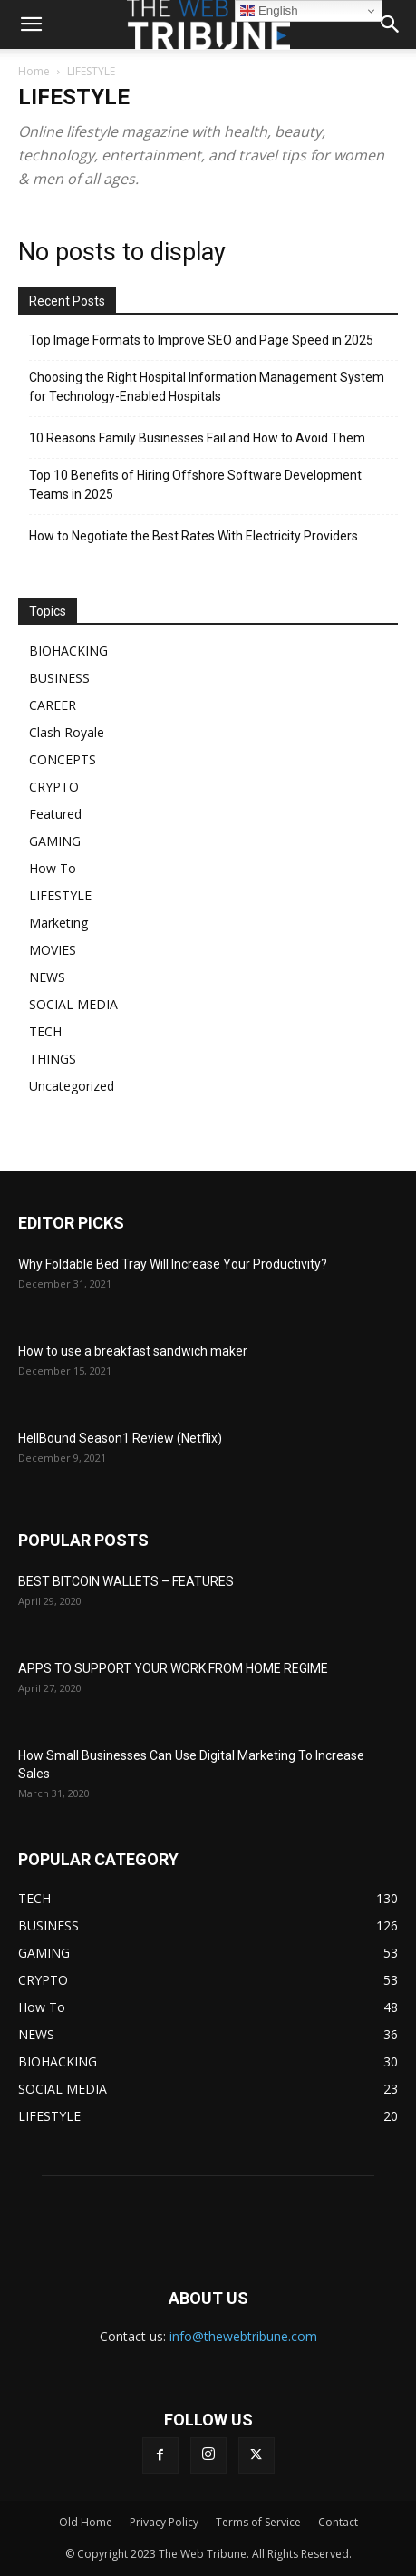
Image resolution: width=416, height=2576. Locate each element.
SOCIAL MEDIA (73, 1004)
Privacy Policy (164, 2522)
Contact (338, 2522)
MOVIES (52, 949)
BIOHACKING (68, 650)
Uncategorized (71, 1085)
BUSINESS (59, 677)
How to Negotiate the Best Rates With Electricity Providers (193, 536)
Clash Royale (66, 732)
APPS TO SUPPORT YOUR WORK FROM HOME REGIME (173, 1668)
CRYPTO (54, 786)
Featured (55, 813)
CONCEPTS (62, 759)
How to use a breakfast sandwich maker (132, 1351)
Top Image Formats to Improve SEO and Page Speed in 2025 (201, 340)
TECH (45, 1031)
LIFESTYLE (60, 895)
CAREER (52, 705)
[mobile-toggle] (31, 24)
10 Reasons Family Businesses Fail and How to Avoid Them (197, 438)
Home (34, 71)
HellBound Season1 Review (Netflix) (120, 1438)
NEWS (47, 977)
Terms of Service (258, 2522)
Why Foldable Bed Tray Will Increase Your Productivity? (172, 1264)
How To (52, 868)
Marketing (58, 922)
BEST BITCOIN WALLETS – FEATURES (126, 1581)
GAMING (55, 841)
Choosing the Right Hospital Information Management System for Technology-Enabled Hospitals (206, 386)
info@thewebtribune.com (243, 2336)
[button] (390, 24)
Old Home (85, 2522)
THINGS (52, 1058)
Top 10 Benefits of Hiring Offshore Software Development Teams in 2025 (195, 484)
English (268, 11)
